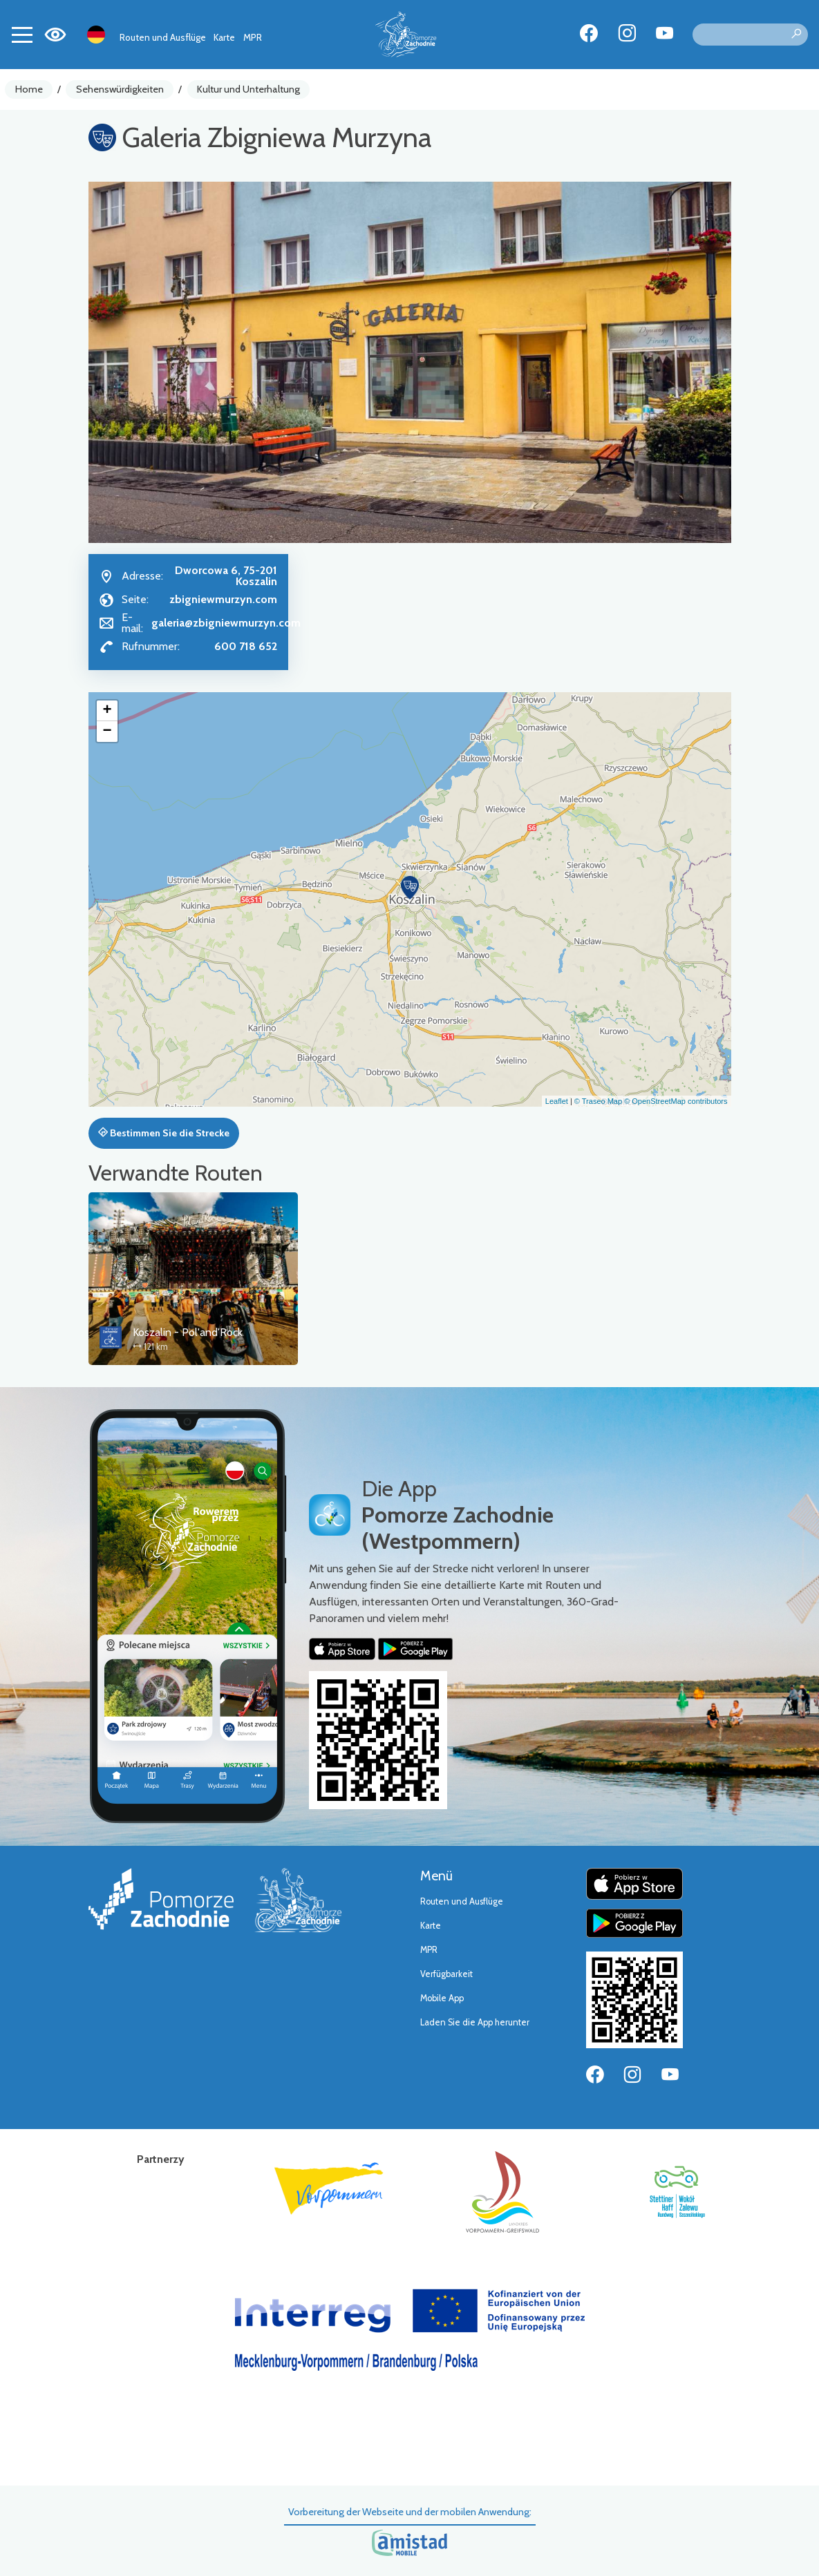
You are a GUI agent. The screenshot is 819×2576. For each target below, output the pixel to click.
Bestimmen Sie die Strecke (163, 1133)
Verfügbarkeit (446, 1974)
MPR (252, 37)
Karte (224, 37)
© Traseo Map (598, 1101)
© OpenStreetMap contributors (675, 1101)
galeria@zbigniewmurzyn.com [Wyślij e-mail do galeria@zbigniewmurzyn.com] (226, 622)
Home (29, 89)
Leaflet (556, 1101)
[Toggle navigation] (22, 34)
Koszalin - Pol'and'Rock (188, 1332)
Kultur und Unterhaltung (248, 89)
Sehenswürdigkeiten (120, 89)
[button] (410, 887)
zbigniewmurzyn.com (223, 599)
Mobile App (442, 1998)
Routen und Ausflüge (163, 37)
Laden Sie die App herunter (474, 2022)
